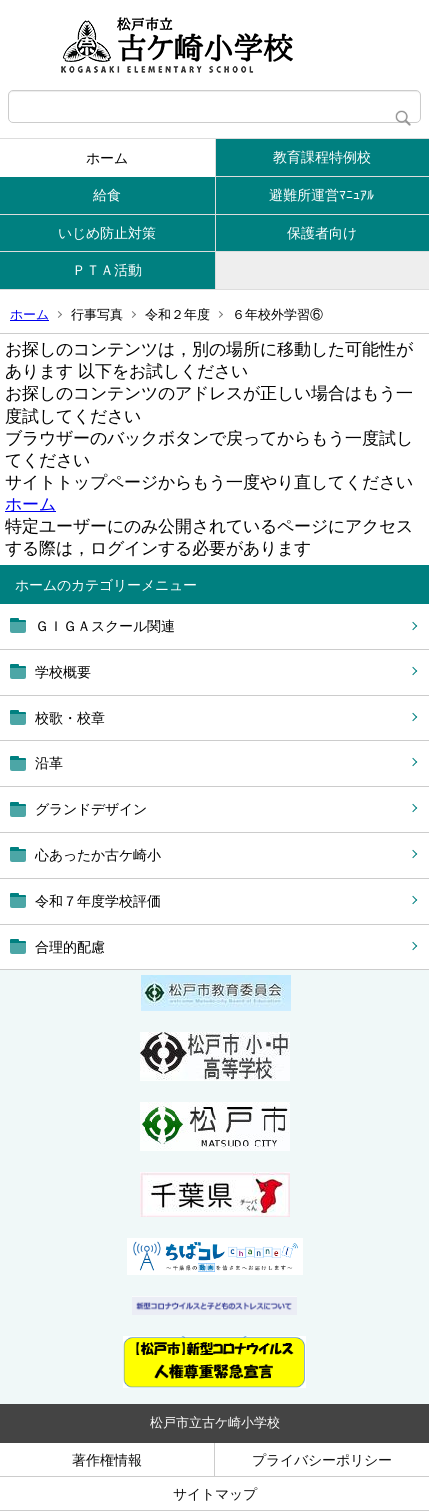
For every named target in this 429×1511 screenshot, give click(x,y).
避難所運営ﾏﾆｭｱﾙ (321, 195)
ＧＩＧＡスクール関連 (105, 626)
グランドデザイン (91, 809)
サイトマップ (215, 1494)
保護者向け (322, 233)
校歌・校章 (70, 718)
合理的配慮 (70, 947)
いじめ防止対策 (107, 233)
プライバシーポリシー (322, 1460)
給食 (107, 195)
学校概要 (63, 672)
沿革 (49, 763)
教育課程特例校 (322, 157)
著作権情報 (107, 1460)
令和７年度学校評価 (98, 901)
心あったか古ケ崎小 (98, 855)
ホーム (107, 158)
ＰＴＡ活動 (107, 270)
